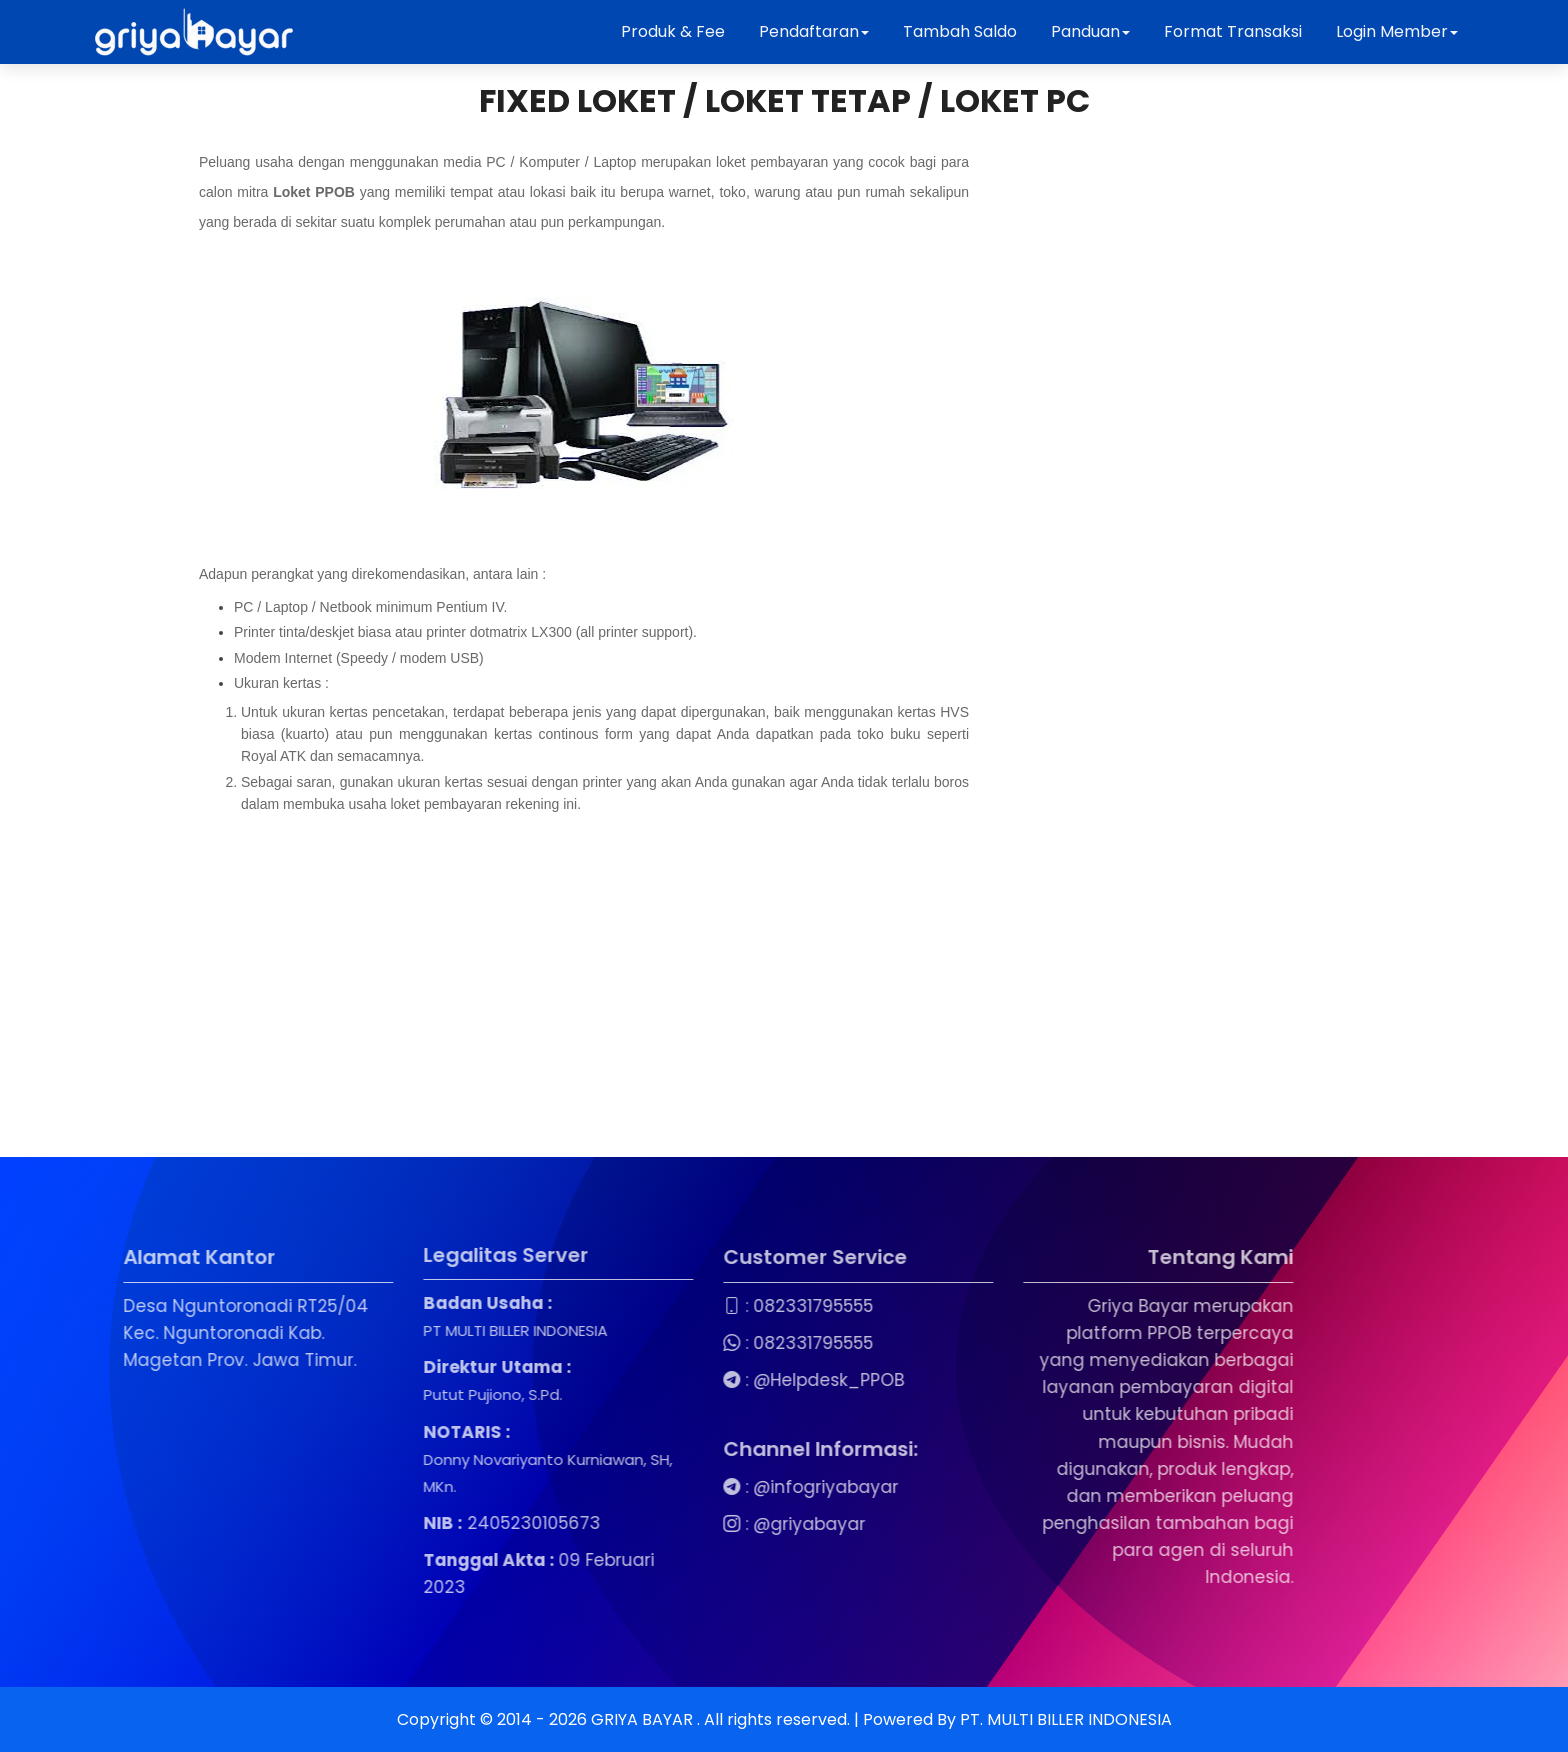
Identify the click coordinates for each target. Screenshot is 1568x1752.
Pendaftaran (814, 31)
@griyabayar (718, 1524)
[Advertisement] (584, 977)
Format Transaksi (1233, 31)
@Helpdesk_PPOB (737, 1380)
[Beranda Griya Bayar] (194, 32)
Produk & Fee (673, 31)
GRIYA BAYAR (644, 1719)
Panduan (1090, 31)
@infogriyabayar (734, 1487)
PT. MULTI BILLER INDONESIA (1066, 1719)
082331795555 (722, 1306)
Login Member (1397, 31)
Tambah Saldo (960, 31)
